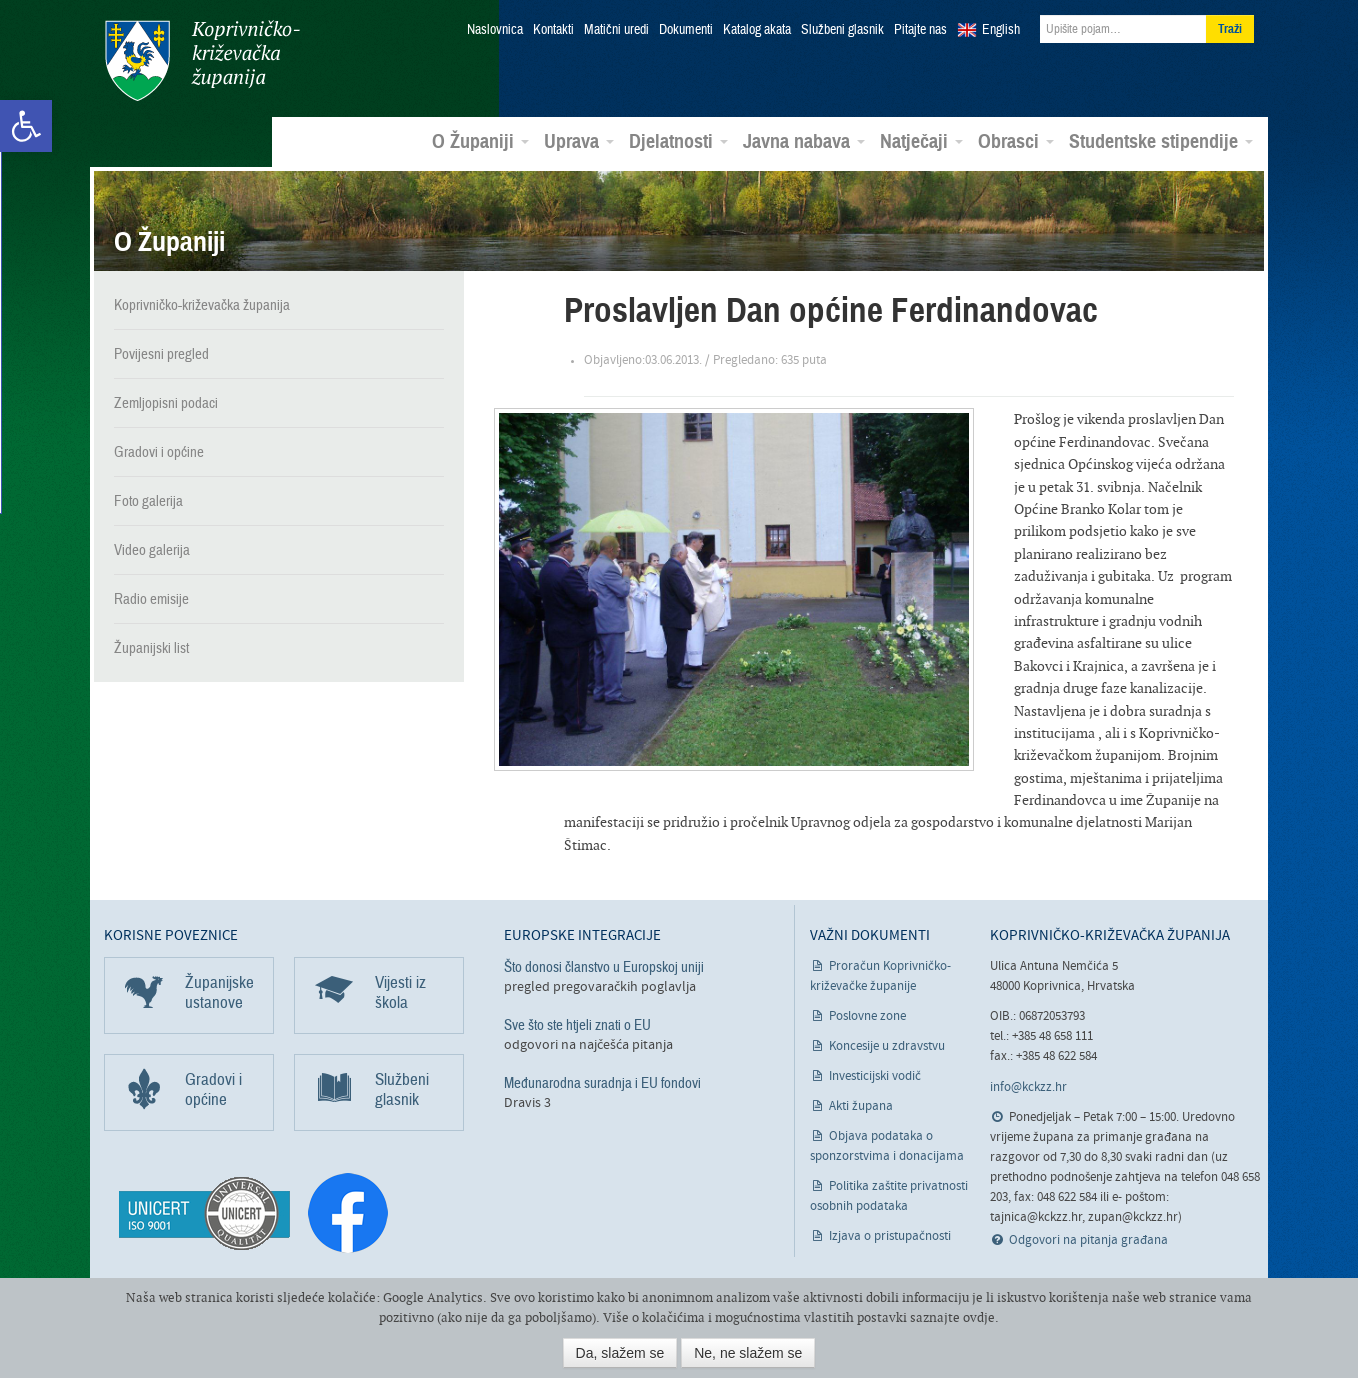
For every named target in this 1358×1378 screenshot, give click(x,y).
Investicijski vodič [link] (875, 1075)
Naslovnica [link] (495, 30)
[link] (26, 126)
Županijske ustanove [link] (219, 991)
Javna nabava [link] (804, 141)
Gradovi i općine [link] (159, 451)
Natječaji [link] (921, 141)
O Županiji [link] (480, 141)
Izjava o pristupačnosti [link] (890, 1235)
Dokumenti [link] (686, 30)
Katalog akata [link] (757, 30)
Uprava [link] (579, 141)
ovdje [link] (979, 1317)
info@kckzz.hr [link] (1028, 1086)
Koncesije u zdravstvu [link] (887, 1045)
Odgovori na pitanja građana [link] (1088, 1239)
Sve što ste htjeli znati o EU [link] (577, 1024)
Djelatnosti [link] (678, 141)
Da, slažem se (620, 1353)
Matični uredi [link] (616, 30)
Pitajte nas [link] (920, 30)
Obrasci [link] (1016, 141)
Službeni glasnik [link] (842, 30)
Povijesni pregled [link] (161, 353)
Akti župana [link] (861, 1105)
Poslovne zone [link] (867, 1015)
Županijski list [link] (151, 647)
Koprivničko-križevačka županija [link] (201, 60)
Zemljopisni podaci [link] (166, 402)
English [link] (1001, 30)
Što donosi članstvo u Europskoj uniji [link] (604, 966)
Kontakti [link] (553, 30)
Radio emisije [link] (151, 598)
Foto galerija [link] (148, 500)
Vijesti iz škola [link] (400, 991)
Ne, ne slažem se (748, 1353)
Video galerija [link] (152, 549)
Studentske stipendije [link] (1161, 141)
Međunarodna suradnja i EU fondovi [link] (602, 1082)
